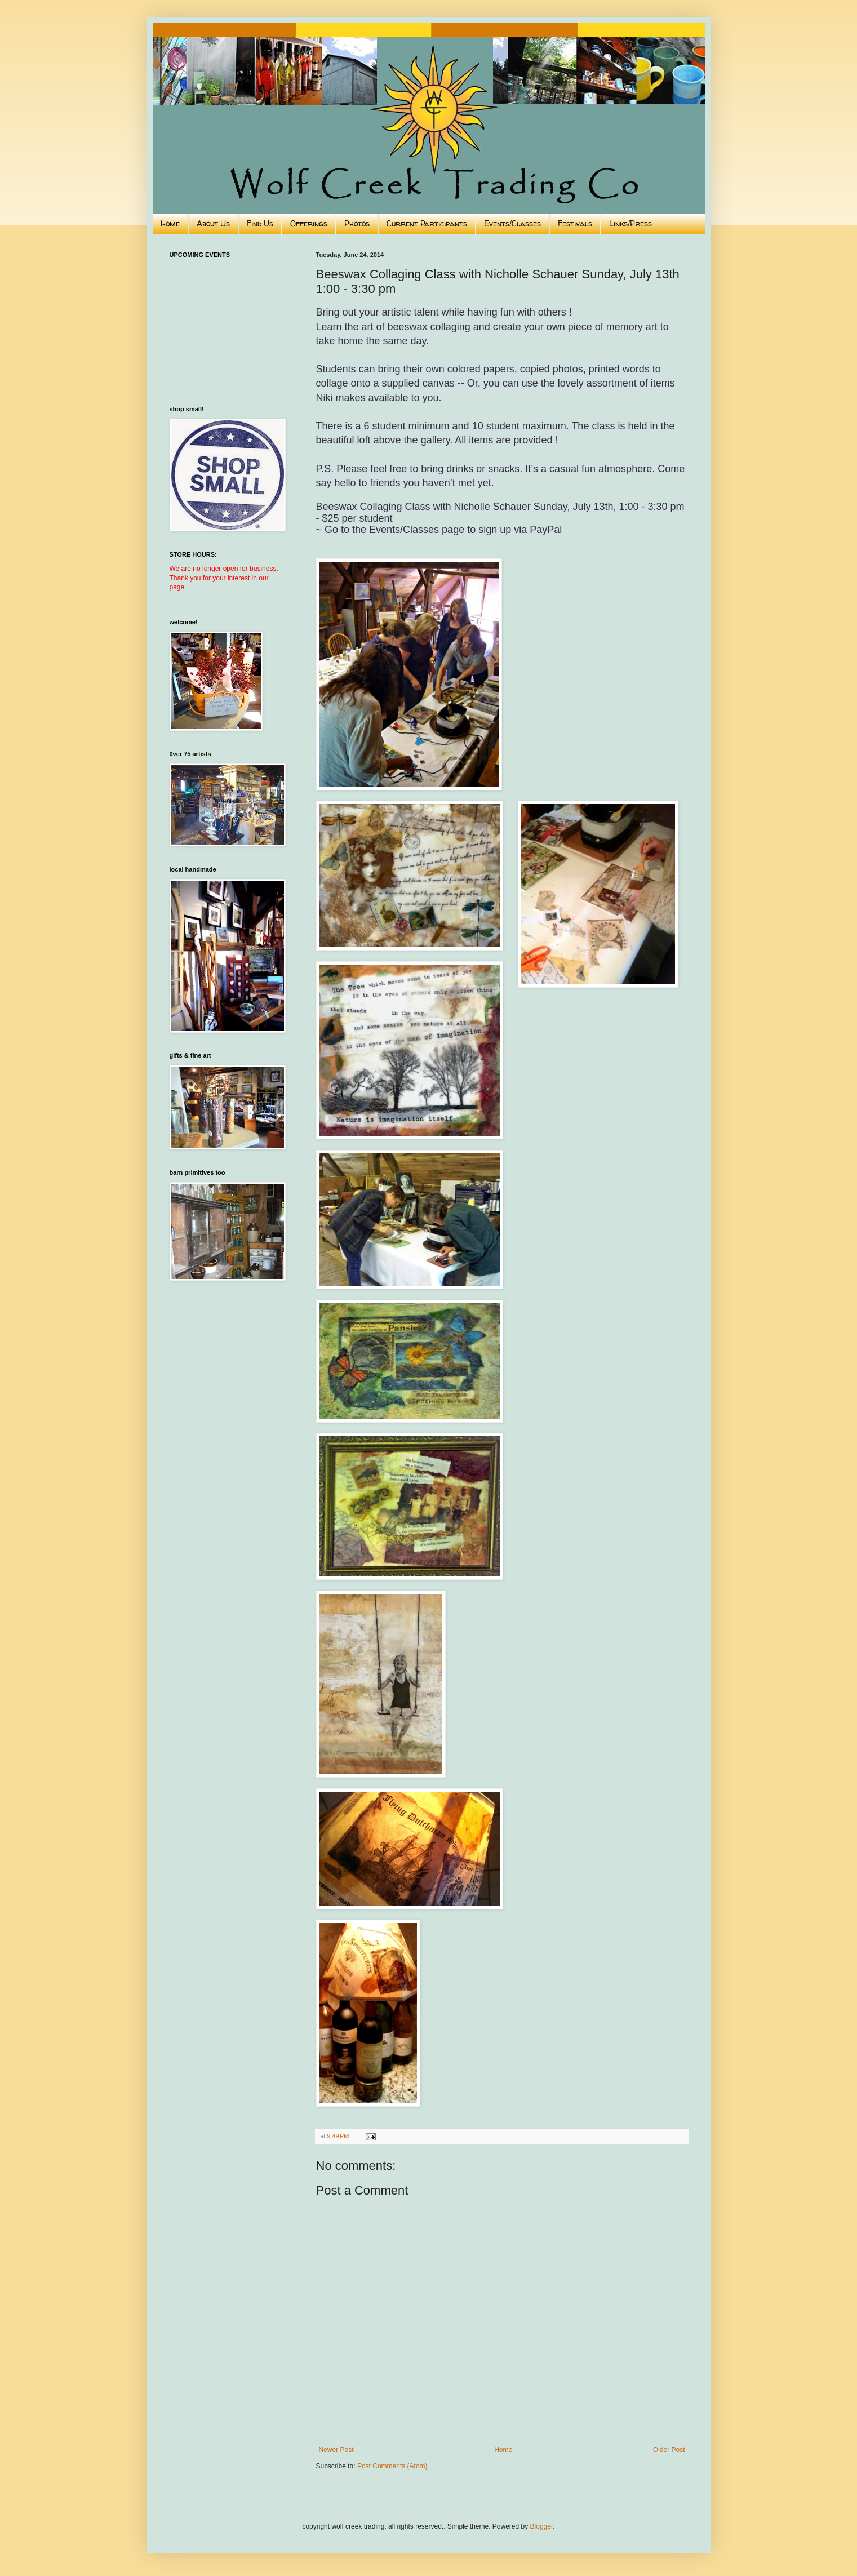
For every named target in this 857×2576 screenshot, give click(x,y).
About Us (213, 223)
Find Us (260, 223)
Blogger (541, 2526)
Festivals (575, 223)
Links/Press (630, 223)
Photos (357, 223)
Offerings (308, 223)
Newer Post (336, 2450)
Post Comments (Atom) (392, 2466)
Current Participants (427, 223)
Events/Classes (512, 223)
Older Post (669, 2450)
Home (170, 223)
